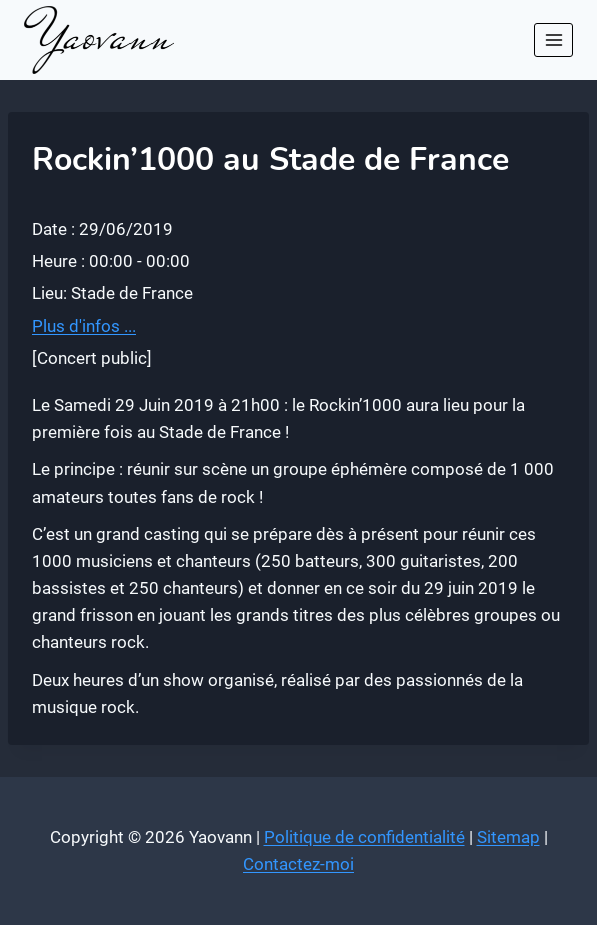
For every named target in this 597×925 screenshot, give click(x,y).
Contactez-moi (298, 864)
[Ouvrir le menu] (553, 39)
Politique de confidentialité (364, 837)
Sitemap (508, 837)
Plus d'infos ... (84, 326)
